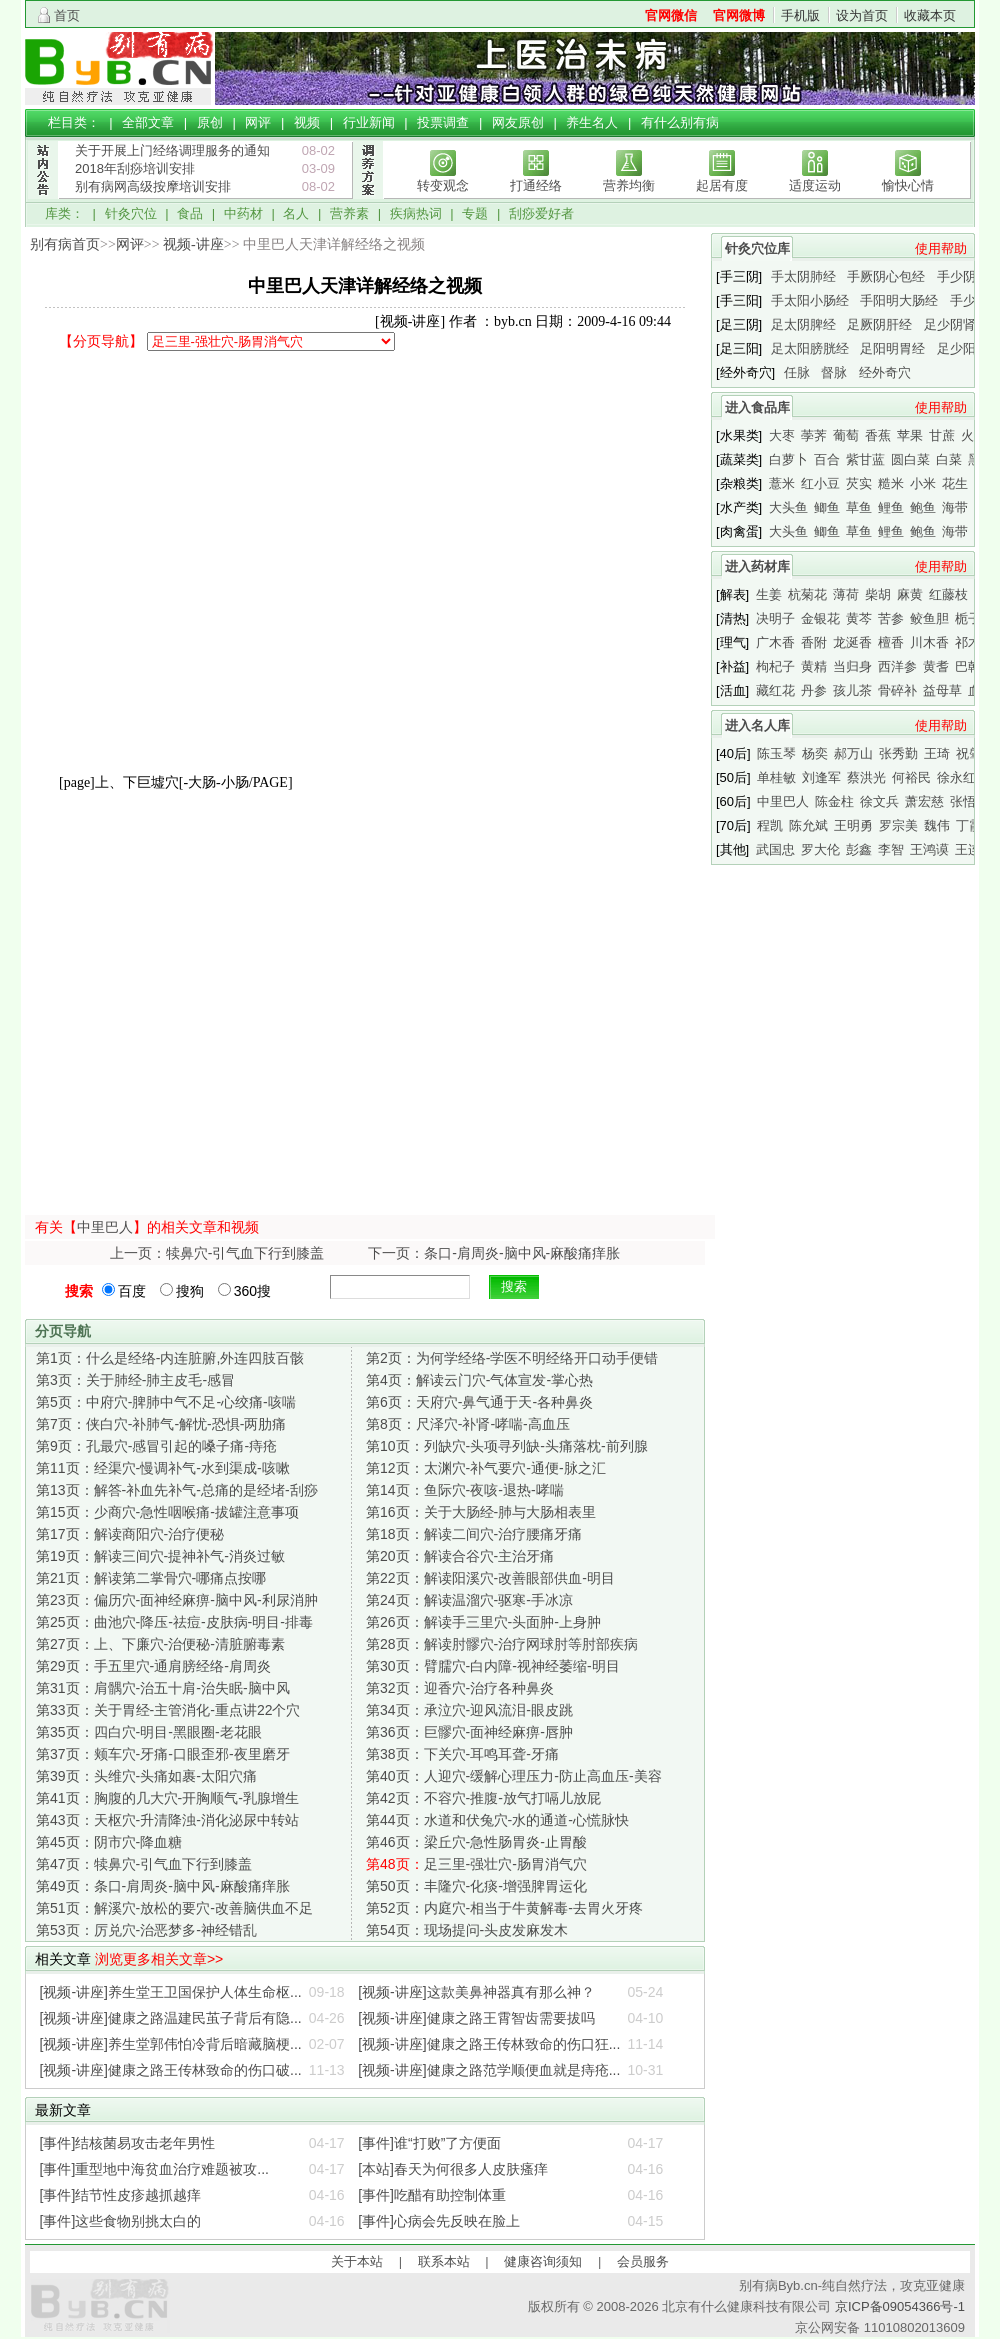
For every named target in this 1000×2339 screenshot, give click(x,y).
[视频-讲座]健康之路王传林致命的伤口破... (171, 2070)
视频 (307, 122)
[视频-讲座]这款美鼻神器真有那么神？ (476, 1992)
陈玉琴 (776, 753)
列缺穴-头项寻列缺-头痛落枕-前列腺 (507, 1446)
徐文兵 (879, 801)
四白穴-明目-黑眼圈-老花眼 (149, 1732)
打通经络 (536, 185)
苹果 (910, 435)
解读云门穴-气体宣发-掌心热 (479, 1380)
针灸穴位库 (757, 248)
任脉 (797, 372)
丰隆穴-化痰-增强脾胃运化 (476, 1886)
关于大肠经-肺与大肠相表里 (481, 1512)
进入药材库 (757, 566)
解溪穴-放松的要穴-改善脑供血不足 (174, 1908)
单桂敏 (776, 777)
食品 (190, 213)
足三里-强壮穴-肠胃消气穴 (476, 1864)
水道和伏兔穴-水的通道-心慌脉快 (497, 1820)
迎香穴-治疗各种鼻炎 (460, 1688)
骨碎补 (897, 690)
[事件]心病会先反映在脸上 (439, 2221)
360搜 (244, 1291)
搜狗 (182, 1291)
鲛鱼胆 (929, 618)
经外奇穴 (885, 372)
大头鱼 (788, 507)
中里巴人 (105, 1227)
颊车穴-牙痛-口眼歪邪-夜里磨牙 (163, 1754)
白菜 (949, 459)
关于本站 (357, 2261)
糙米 (891, 483)
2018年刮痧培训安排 (135, 168)
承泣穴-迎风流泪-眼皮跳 (469, 1710)
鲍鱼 (923, 507)
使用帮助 (941, 248)
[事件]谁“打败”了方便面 (429, 2143)
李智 (891, 849)
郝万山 (853, 753)
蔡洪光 (866, 777)
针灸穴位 (131, 213)
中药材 (243, 213)
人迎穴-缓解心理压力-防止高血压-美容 (514, 1776)
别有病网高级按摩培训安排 (153, 186)
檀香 (891, 642)
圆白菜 (910, 459)
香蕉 (878, 435)
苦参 (891, 618)
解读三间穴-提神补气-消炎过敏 (160, 1556)
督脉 (834, 372)
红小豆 (820, 483)
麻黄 (910, 594)
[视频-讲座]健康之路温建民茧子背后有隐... (171, 2018)
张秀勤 (898, 753)
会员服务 (643, 2261)
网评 (258, 122)
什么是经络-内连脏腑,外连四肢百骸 (170, 1358)
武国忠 (775, 849)
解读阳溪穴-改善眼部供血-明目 (490, 1578)
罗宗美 (898, 825)
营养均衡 (629, 185)
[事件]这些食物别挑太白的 (121, 2221)
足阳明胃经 (892, 348)
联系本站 (444, 2261)
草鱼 (859, 507)
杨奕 (815, 753)
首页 (67, 15)
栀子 (968, 618)
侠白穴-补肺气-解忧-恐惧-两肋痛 (161, 1424)
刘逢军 (821, 777)
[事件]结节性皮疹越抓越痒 (121, 2195)
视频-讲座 (193, 244)
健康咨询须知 (543, 2261)
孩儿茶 (852, 690)
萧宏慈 (924, 801)
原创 (210, 122)
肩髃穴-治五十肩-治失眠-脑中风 (163, 1688)
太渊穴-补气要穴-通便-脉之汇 (486, 1468)
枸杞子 (775, 666)
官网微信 (671, 15)
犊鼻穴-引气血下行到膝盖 (144, 1864)
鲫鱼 (827, 507)
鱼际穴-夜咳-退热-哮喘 (465, 1490)
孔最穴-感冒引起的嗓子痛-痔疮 (156, 1446)
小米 (923, 483)
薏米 (782, 483)
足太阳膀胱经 (810, 348)
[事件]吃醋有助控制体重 (432, 2195)
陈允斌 (808, 825)
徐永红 (956, 777)
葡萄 (846, 435)
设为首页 (862, 15)
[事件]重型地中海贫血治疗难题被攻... (154, 2169)
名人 (296, 213)
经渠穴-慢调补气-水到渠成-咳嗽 (163, 1468)
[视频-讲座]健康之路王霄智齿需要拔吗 (476, 2018)
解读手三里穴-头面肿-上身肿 (483, 1622)
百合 (827, 459)
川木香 (929, 642)
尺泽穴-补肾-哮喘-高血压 (468, 1424)
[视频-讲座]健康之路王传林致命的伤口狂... (489, 2044)
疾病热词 (416, 213)
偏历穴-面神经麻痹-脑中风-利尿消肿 (177, 1600)
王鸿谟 (929, 849)
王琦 (937, 753)
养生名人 (592, 122)
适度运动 (815, 185)
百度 (124, 1291)
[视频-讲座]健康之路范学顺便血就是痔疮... (489, 2070)
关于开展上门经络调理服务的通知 (172, 150)
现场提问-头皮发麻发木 (467, 1930)
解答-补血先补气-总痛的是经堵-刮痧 (177, 1490)
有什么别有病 (680, 122)
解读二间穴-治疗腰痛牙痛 (474, 1534)
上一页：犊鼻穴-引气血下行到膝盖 (217, 1253)
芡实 (859, 483)
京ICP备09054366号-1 (900, 2306)
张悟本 (969, 801)
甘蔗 (942, 435)
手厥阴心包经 (886, 276)
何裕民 (911, 777)
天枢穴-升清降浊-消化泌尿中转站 (167, 1820)
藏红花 (775, 690)
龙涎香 (852, 642)
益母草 (942, 690)
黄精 (814, 666)
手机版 (800, 15)
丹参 (814, 690)
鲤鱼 (891, 507)
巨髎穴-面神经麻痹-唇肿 (469, 1732)
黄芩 (859, 618)
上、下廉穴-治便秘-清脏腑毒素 (160, 1644)
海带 (955, 507)
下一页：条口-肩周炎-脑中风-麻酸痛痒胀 (494, 1253)
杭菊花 (807, 594)
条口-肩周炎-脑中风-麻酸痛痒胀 (163, 1886)
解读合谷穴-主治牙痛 (460, 1556)
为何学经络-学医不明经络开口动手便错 (512, 1358)
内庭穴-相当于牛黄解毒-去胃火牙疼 (504, 1908)
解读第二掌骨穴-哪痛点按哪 (151, 1578)
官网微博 (739, 15)
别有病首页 (65, 244)
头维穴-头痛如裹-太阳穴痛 (146, 1776)
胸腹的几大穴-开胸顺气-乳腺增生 (167, 1798)
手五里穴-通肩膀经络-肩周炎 (153, 1666)
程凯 (770, 825)
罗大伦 (820, 849)
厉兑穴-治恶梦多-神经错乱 (146, 1930)
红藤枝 (948, 594)
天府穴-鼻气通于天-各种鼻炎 (479, 1402)
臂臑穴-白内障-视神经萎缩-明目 (493, 1666)
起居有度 (722, 185)
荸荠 (814, 435)
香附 (814, 642)
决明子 (775, 618)
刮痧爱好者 (541, 213)
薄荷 (846, 594)
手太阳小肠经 (810, 300)
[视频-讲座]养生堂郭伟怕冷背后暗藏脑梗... (171, 2044)
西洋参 (897, 666)
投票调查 (443, 122)
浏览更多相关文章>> (159, 1959)
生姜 (769, 594)
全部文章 (148, 122)
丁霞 (969, 825)
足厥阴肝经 (879, 324)
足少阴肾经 (956, 324)
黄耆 (936, 666)
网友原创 (518, 122)
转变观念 (443, 185)
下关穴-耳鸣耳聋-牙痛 (462, 1754)
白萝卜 (788, 459)
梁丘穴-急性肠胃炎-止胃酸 (476, 1842)
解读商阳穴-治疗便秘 (130, 1534)
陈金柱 (834, 801)
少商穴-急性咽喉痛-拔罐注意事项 (167, 1512)
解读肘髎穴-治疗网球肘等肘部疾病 (502, 1644)
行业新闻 (369, 122)
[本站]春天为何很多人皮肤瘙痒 (453, 2169)
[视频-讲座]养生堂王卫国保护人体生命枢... (171, 1992)
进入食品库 (757, 407)
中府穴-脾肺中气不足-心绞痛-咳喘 (166, 1402)
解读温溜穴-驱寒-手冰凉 (469, 1600)
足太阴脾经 (803, 324)
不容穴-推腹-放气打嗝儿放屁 (483, 1798)
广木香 (775, 642)
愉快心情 (908, 185)
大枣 (782, 435)
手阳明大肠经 (899, 300)
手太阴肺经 (803, 276)
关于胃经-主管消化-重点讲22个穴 (168, 1710)
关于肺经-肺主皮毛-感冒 (135, 1380)
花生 (955, 483)
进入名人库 (757, 725)
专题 (475, 213)
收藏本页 (930, 15)
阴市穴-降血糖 (109, 1842)
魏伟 (937, 825)
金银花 (820, 618)
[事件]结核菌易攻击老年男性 (128, 2143)
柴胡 (878, 594)
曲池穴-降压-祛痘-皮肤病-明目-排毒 (174, 1622)
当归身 (852, 666)
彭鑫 (859, 849)
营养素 (349, 213)
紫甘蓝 (865, 459)
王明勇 (853, 825)
